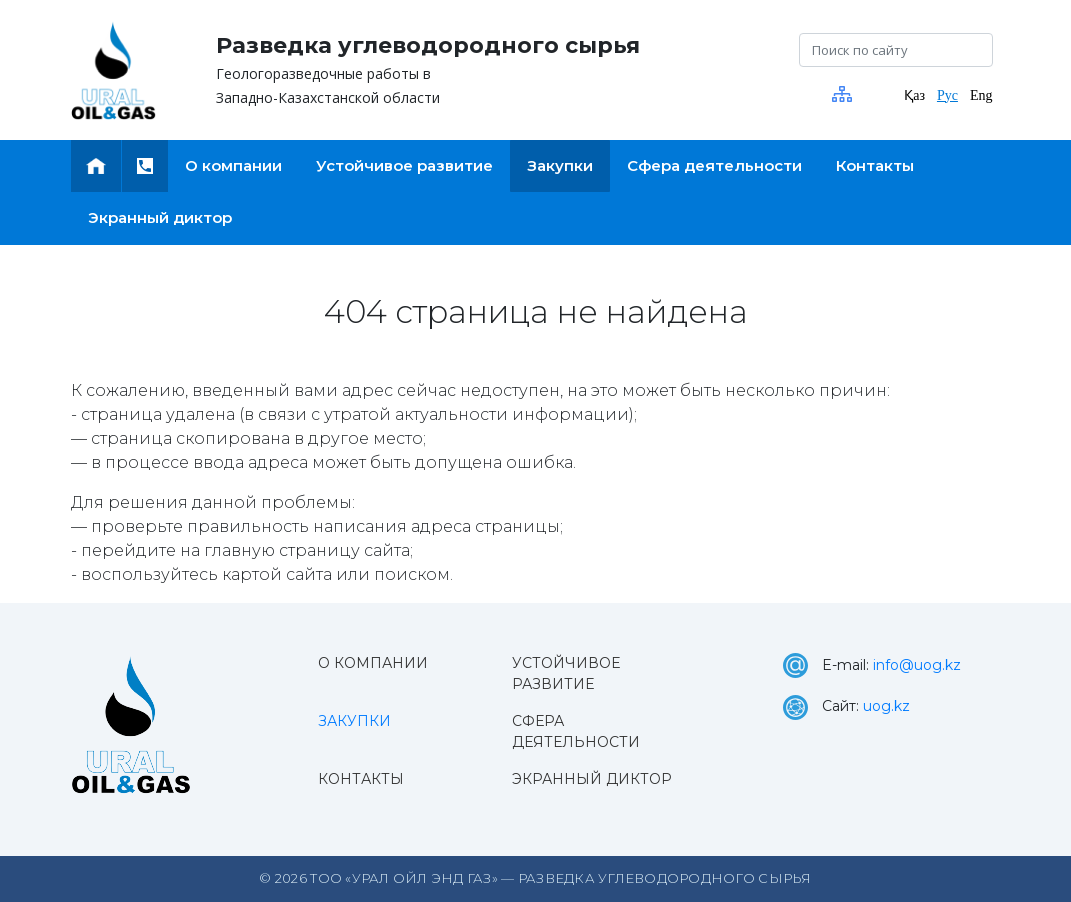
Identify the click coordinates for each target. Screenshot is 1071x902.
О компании (373, 663)
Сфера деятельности (576, 731)
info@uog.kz (917, 665)
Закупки (354, 721)
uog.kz (886, 706)
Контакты (361, 779)
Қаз (914, 95)
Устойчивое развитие (566, 673)
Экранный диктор (592, 779)
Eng (981, 95)
